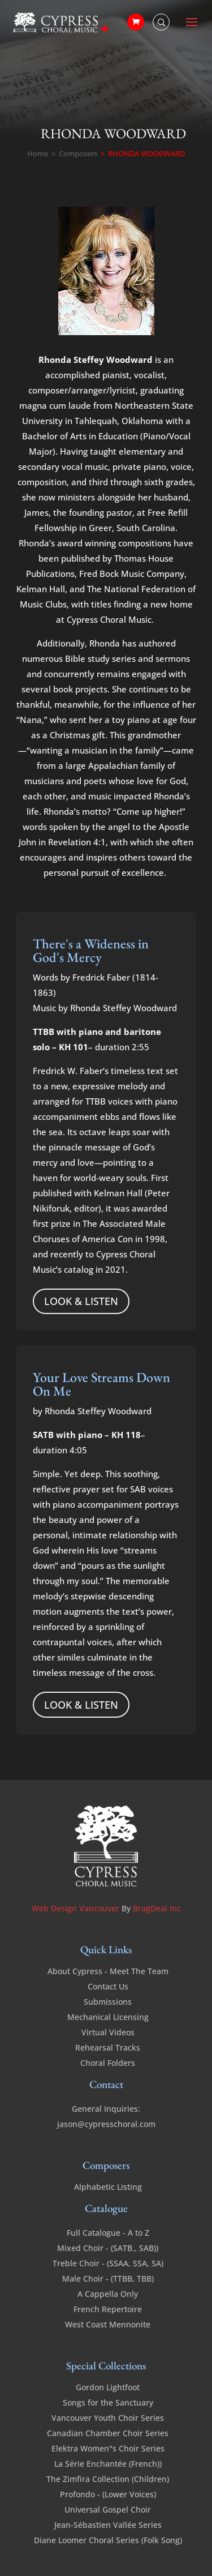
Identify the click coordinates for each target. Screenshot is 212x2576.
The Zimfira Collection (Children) (107, 2479)
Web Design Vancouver (77, 1908)
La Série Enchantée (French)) (108, 2463)
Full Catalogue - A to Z (108, 2232)
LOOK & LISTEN (81, 1301)
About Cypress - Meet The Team (107, 1971)
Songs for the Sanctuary (108, 2402)
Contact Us (108, 1986)
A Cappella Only (107, 2293)
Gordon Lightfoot (108, 2387)
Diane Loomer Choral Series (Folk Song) (108, 2540)
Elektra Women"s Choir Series (108, 2448)
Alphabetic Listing (108, 2186)
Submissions (108, 2001)
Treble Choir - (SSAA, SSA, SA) (108, 2263)
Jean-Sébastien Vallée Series (108, 2524)
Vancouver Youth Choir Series (107, 2417)
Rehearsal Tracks (107, 2047)
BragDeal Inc (157, 1908)
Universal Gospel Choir (107, 2509)
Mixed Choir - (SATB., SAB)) (107, 2248)
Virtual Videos (108, 2032)
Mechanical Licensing (108, 2017)
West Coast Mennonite (107, 2324)
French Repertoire (107, 2309)
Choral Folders (107, 2062)
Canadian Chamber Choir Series (107, 2433)
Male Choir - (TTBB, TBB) (108, 2278)
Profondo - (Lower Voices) (108, 2494)
